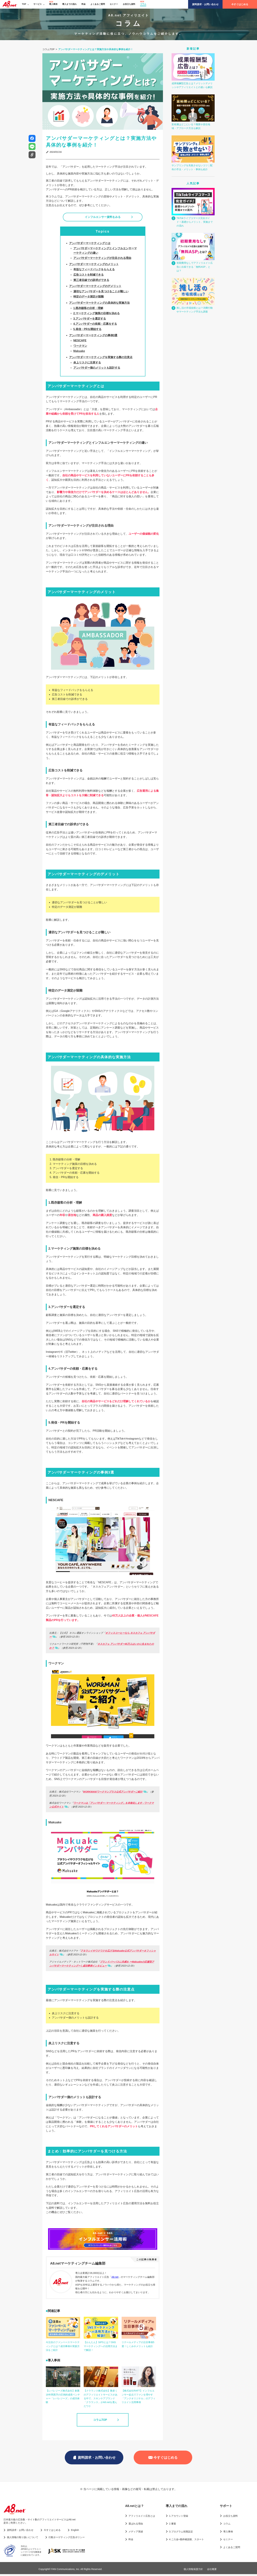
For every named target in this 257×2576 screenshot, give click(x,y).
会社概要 (212, 2571)
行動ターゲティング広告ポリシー (67, 2539)
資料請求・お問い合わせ (205, 4)
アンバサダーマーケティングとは (89, 243)
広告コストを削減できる (88, 274)
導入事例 (53, 4)
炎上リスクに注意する (87, 362)
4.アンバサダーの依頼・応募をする (95, 323)
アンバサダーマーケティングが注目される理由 (102, 257)
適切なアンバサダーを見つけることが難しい (100, 291)
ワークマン (80, 345)
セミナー (114, 4)
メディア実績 (135, 2533)
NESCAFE (79, 340)
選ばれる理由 (135, 2525)
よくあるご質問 (97, 4)
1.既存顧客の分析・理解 (88, 308)
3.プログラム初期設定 (181, 2533)
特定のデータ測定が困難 (88, 296)
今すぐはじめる (239, 4)
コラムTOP (102, 2422)
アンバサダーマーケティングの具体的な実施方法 (99, 302)
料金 (83, 4)
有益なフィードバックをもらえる (94, 269)
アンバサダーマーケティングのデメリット (95, 286)
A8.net (114, 2278)
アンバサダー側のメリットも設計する (96, 367)
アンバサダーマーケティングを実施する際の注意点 (100, 357)
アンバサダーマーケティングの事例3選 (93, 335)
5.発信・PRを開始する (87, 329)
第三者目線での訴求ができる (91, 280)
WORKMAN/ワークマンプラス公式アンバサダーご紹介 (113, 1791)
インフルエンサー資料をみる (103, 216)
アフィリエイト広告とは (141, 2517)
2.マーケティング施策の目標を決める (96, 313)
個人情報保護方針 (193, 2571)
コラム (143, 4)
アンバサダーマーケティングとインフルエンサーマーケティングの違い (105, 250)
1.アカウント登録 (178, 2517)
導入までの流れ (69, 4)
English (75, 2532)
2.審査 (172, 2525)
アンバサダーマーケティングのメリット (94, 264)
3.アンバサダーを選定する (89, 318)
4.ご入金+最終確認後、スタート (186, 2541)
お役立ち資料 (129, 4)
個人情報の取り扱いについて (22, 2539)
